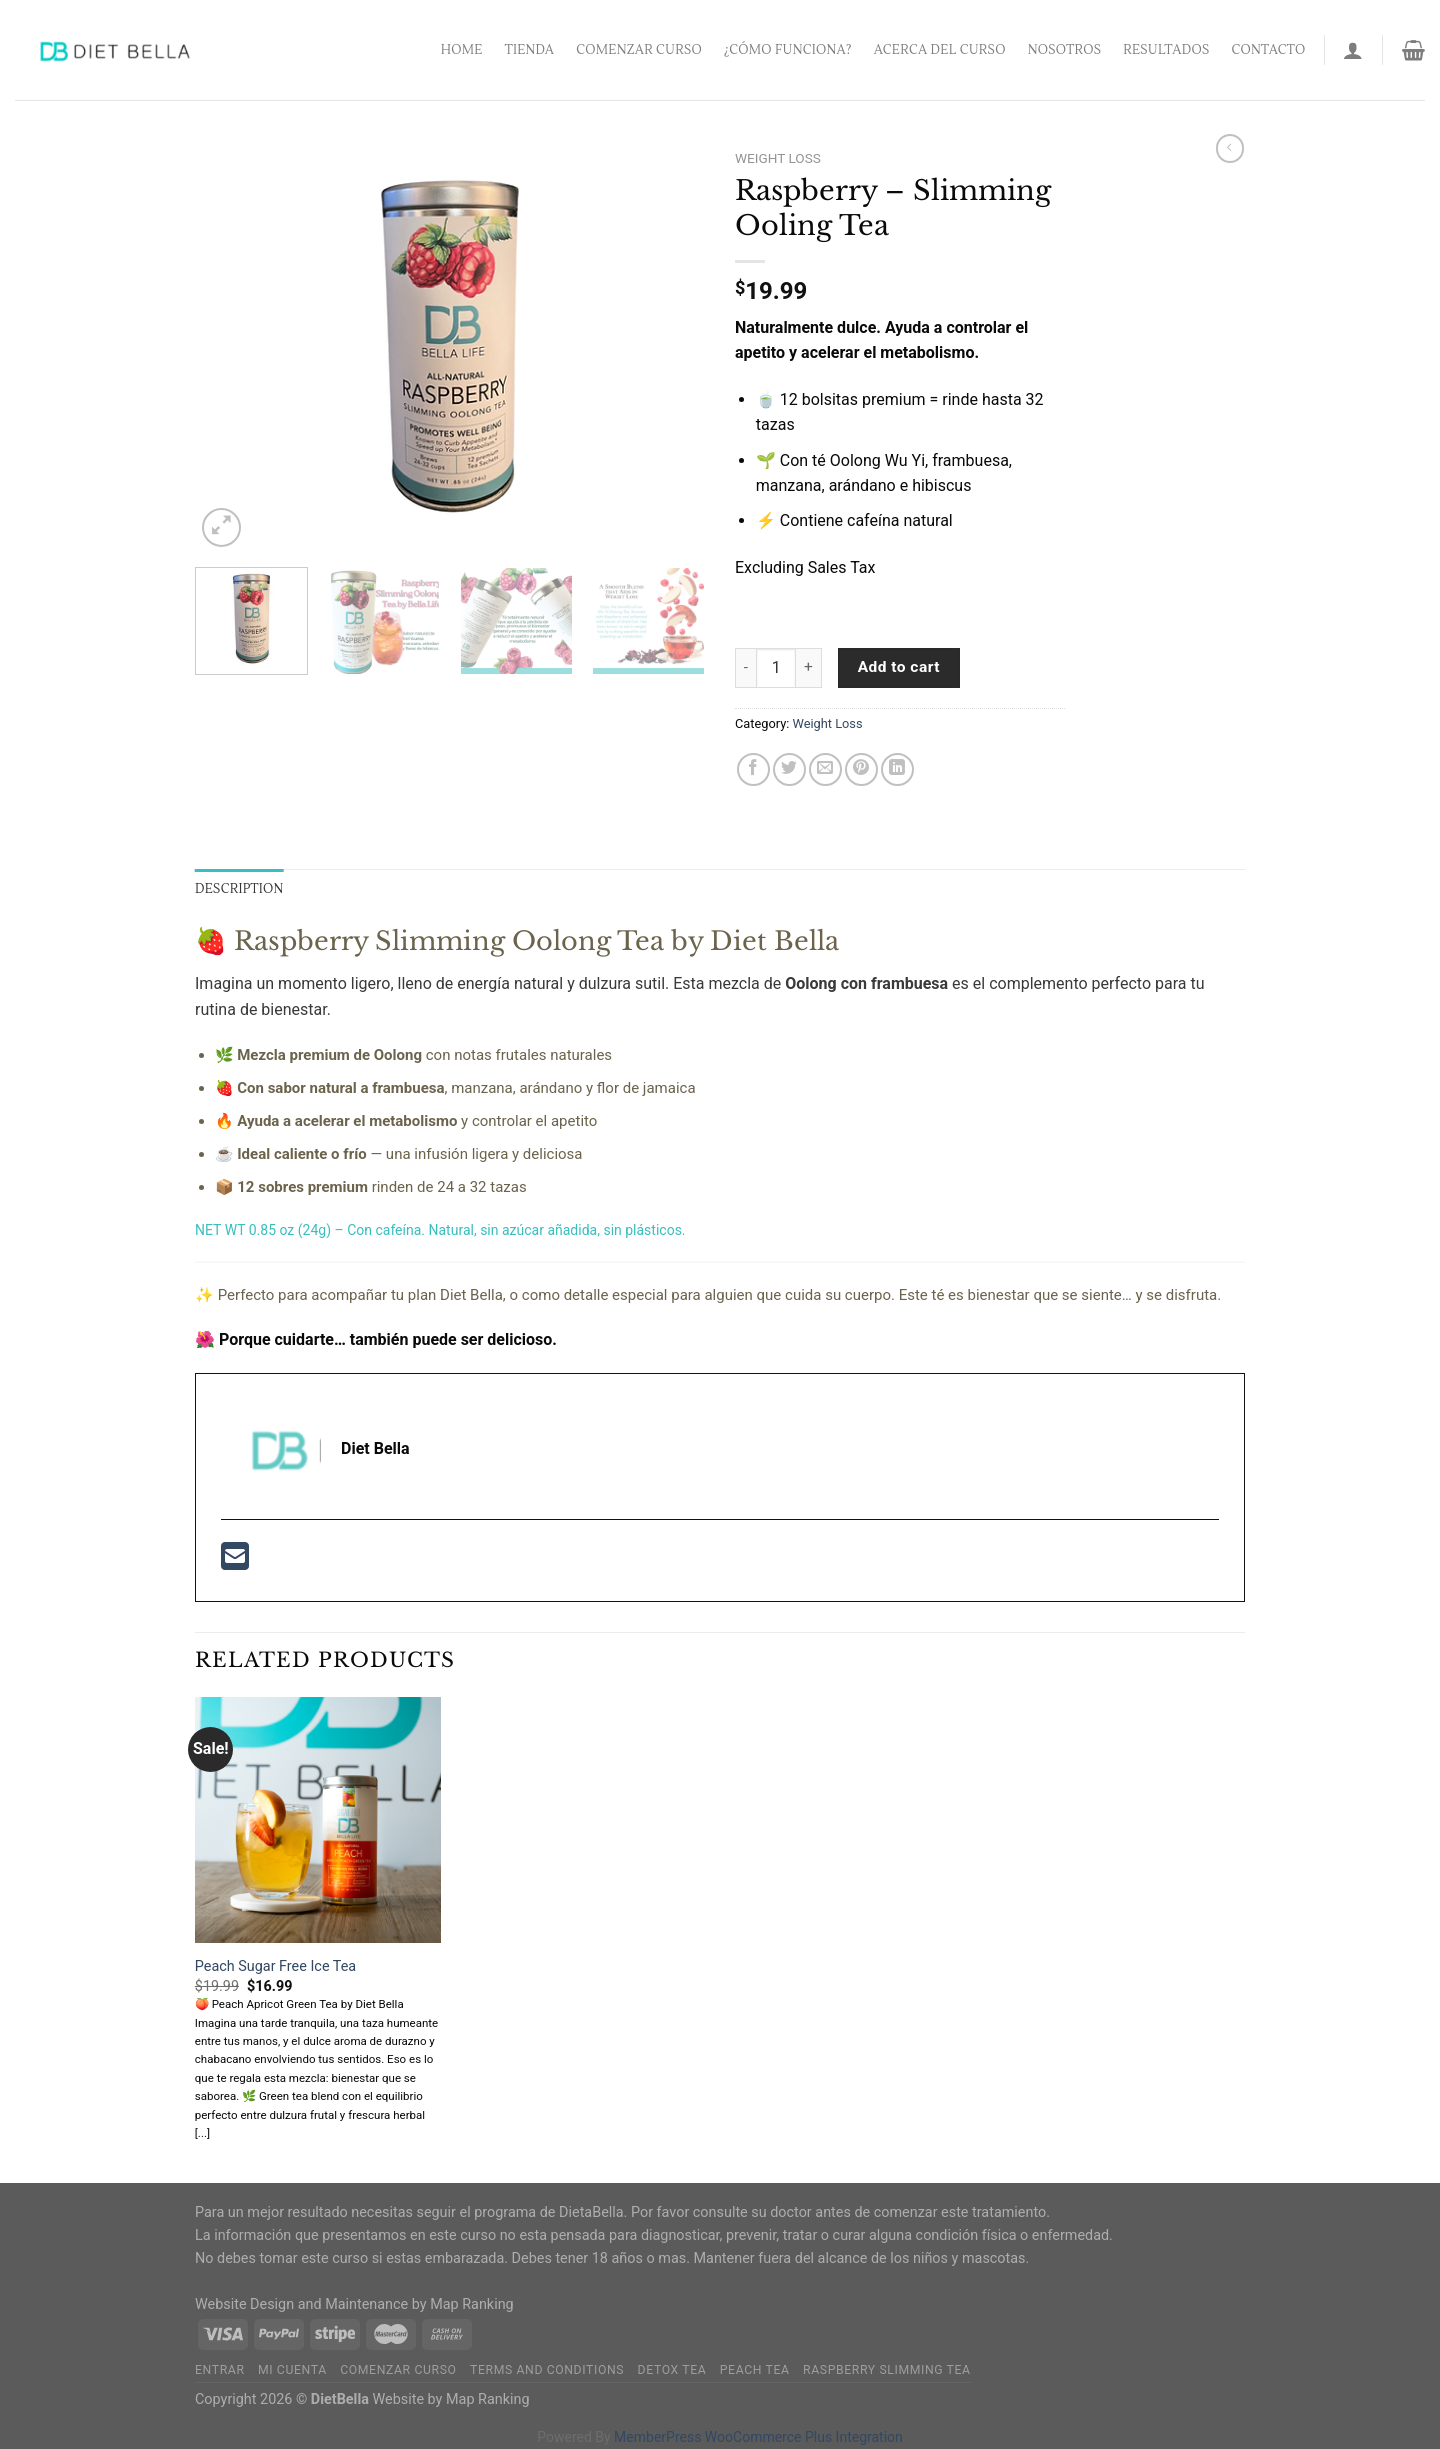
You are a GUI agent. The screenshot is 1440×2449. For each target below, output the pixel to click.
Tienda (530, 50)
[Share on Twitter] (789, 769)
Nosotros (1065, 50)
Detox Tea (672, 2370)
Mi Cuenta (292, 2370)
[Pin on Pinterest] (861, 769)
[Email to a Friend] (825, 769)
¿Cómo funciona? (788, 50)
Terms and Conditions (547, 2370)
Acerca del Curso (940, 50)
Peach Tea (755, 2370)
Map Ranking (472, 2304)
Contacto (1269, 50)
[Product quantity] (776, 668)
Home (462, 50)
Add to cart (899, 667)
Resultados (1166, 50)
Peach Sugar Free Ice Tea (275, 1966)
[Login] (1353, 50)
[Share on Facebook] (753, 769)
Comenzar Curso (639, 50)
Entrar (220, 2370)
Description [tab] (239, 889)
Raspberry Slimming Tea (887, 2370)
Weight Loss (778, 158)
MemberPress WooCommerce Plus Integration (758, 2437)
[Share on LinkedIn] (897, 769)
